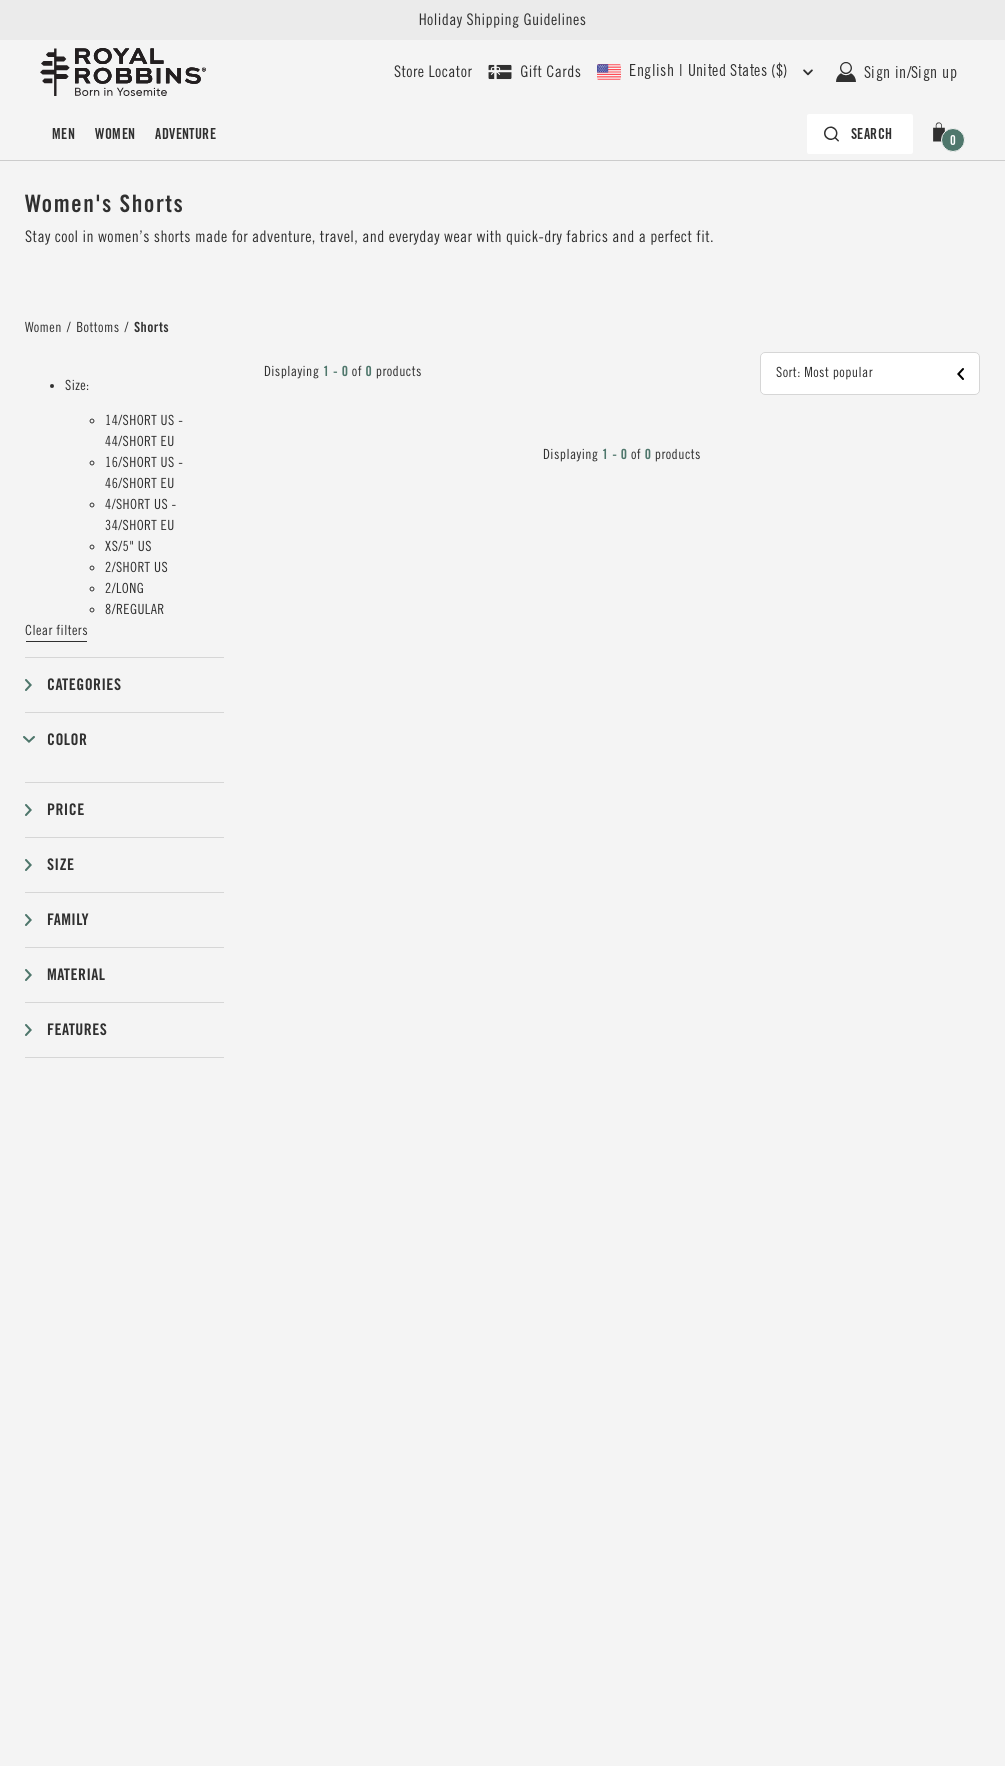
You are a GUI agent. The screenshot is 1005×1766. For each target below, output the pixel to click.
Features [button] (77, 1029)
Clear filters (56, 631)
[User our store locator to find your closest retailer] (433, 72)
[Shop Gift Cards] (534, 72)
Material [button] (76, 974)
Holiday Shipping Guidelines (503, 20)
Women (115, 134)
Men (63, 134)
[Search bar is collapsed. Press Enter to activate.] (860, 134)
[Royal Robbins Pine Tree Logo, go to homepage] (123, 72)
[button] (943, 134)
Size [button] (60, 864)
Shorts (151, 328)
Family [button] (68, 919)
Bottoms (97, 328)
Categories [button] (84, 684)
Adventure (185, 134)
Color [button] (67, 739)
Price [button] (66, 809)
